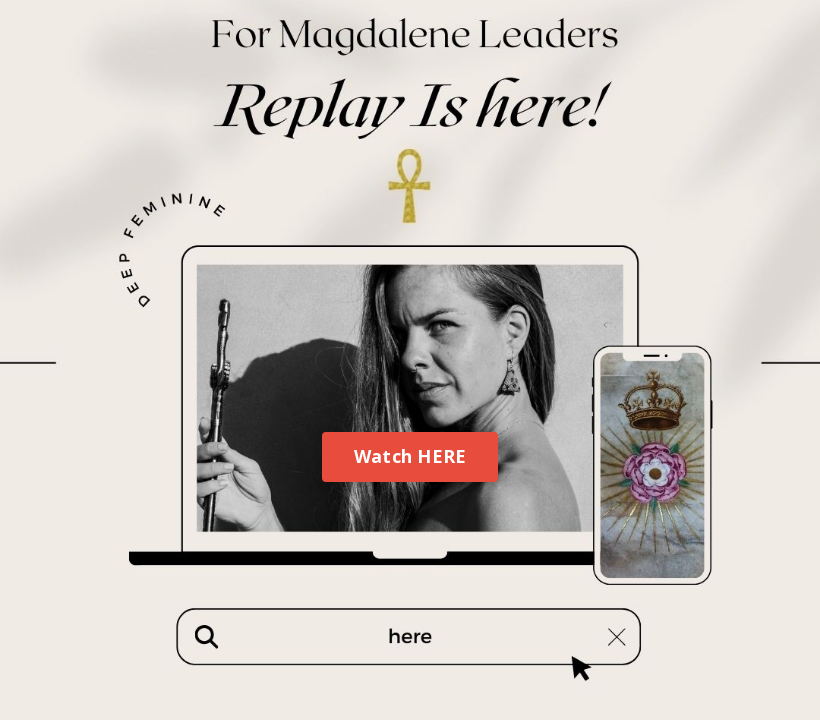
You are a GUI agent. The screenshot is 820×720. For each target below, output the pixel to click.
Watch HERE (410, 456)
